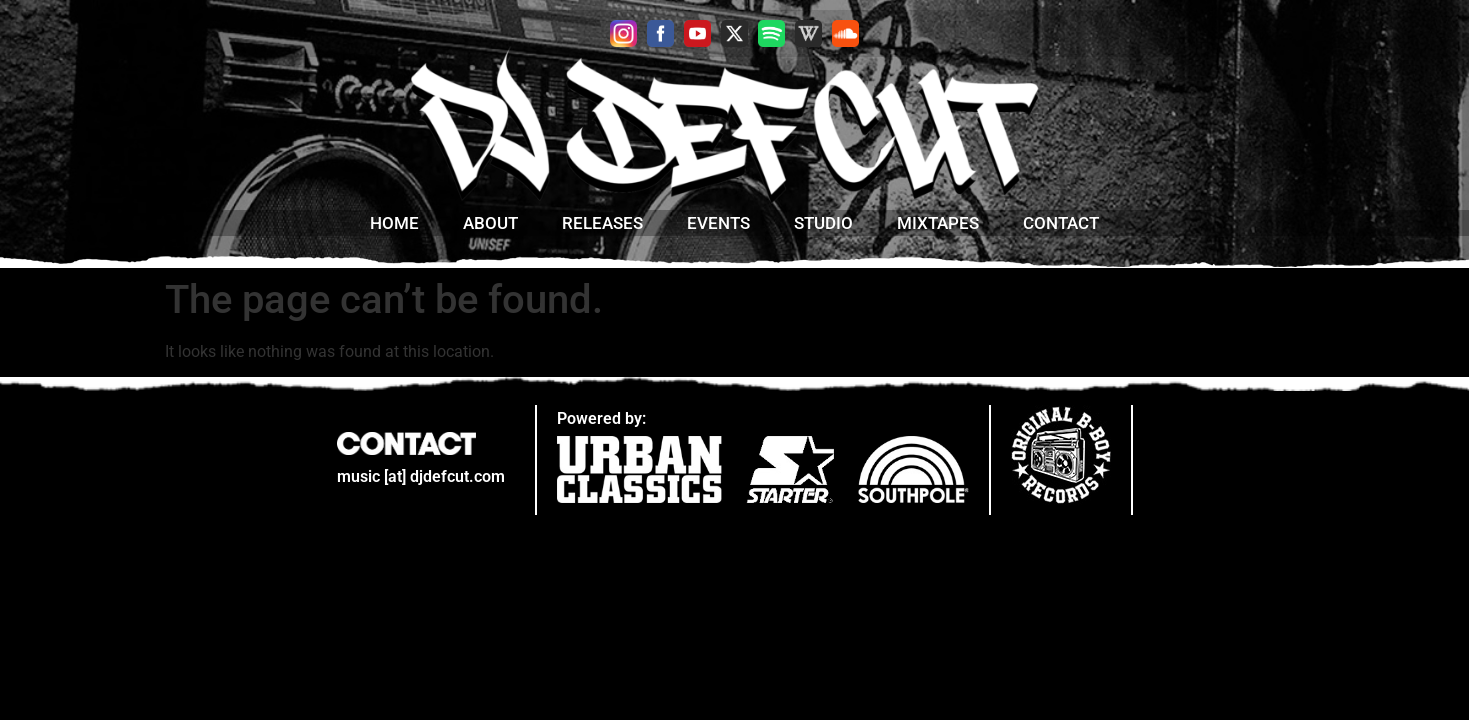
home (394, 223)
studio (823, 223)
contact (1061, 223)
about (490, 223)
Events (718, 223)
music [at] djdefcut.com (421, 476)
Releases (602, 223)
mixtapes (938, 223)
